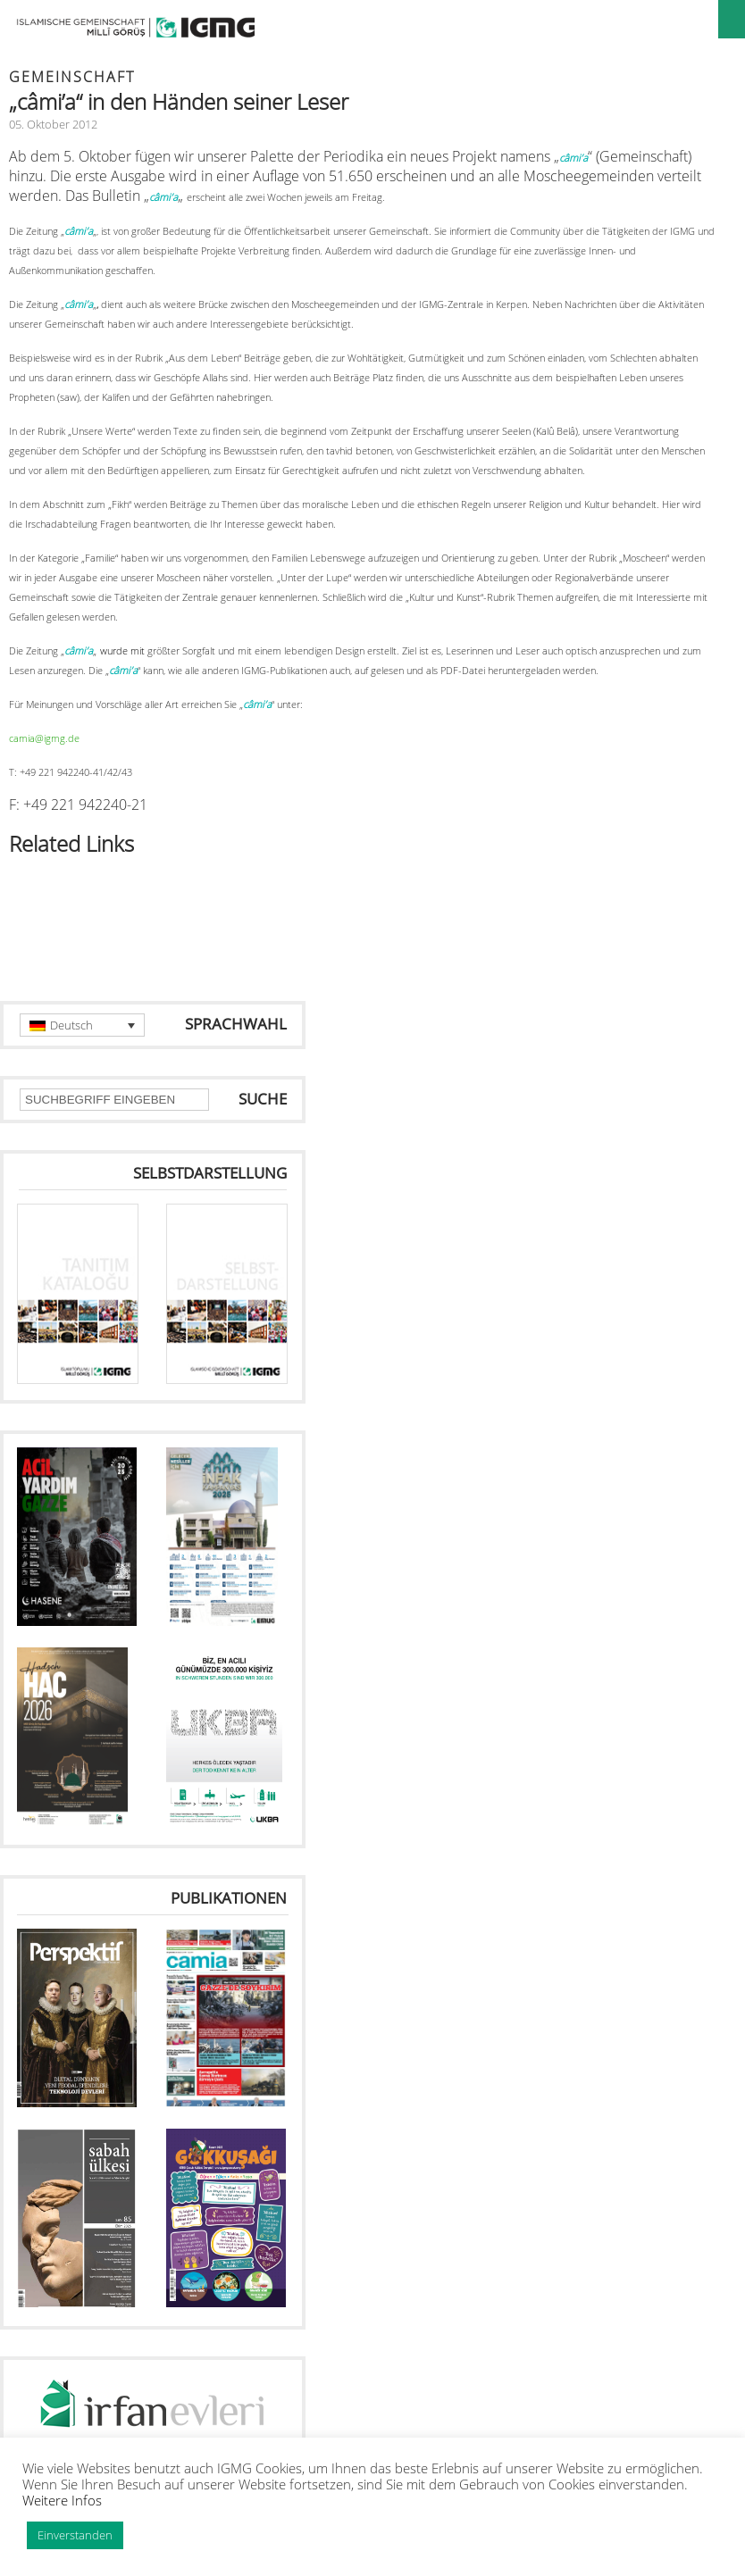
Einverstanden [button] (75, 2535)
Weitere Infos (62, 2500)
